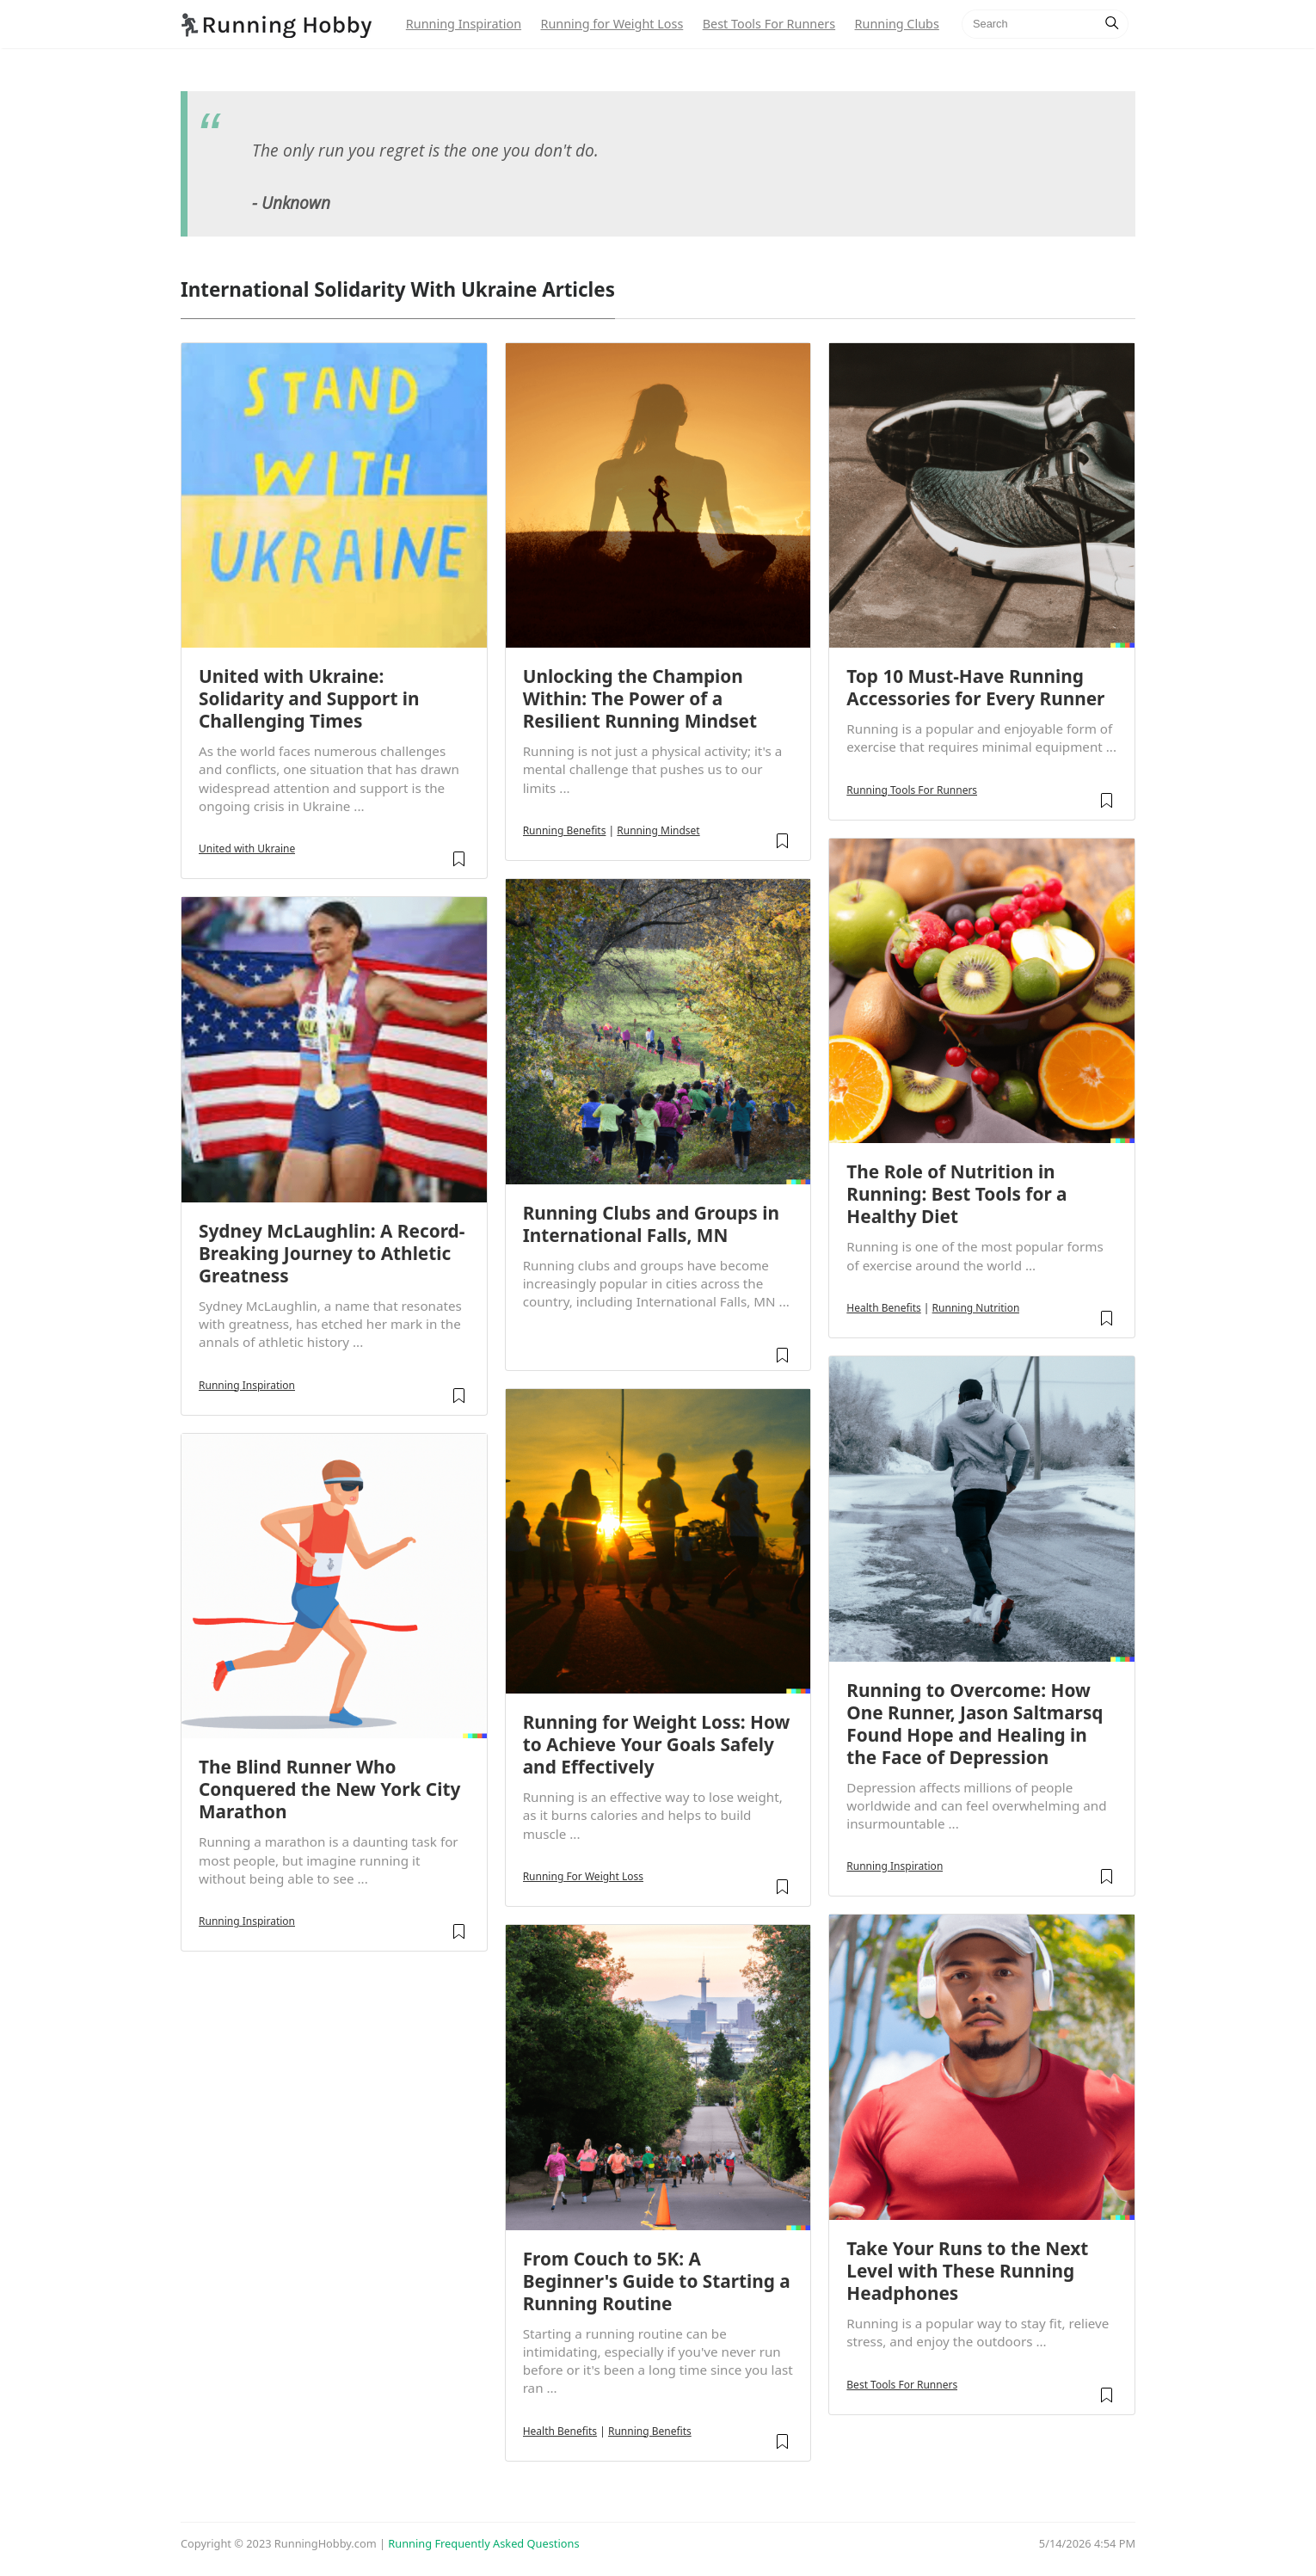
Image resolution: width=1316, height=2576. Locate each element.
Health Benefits (560, 2431)
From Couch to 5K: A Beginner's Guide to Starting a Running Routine (656, 2281)
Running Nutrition (976, 1307)
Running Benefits (564, 830)
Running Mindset (658, 830)
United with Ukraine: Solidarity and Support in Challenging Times (309, 698)
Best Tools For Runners (769, 23)
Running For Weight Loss (583, 1876)
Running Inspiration (463, 23)
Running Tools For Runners (911, 790)
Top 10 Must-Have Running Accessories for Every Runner (975, 687)
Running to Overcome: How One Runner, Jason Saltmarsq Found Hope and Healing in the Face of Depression (974, 1723)
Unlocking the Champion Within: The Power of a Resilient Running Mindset (640, 698)
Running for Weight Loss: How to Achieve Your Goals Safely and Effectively (656, 1744)
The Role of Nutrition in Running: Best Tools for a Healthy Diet (956, 1193)
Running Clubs (897, 23)
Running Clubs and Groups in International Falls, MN (651, 1224)
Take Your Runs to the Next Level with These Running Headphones (967, 2270)
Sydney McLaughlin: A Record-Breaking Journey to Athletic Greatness (331, 1253)
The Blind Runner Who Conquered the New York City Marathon (329, 1789)
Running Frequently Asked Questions (483, 2543)
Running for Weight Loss (611, 23)
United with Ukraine (247, 848)
